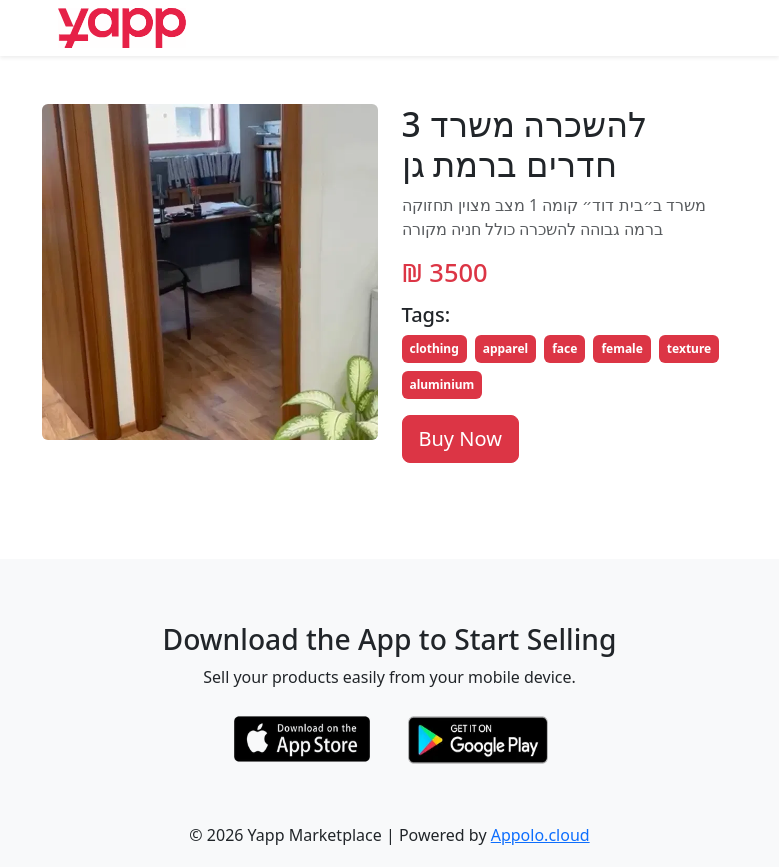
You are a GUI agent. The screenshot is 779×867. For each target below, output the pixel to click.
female (621, 348)
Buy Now (460, 438)
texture (689, 348)
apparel (505, 348)
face (564, 348)
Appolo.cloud (540, 835)
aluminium (442, 384)
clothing (434, 348)
